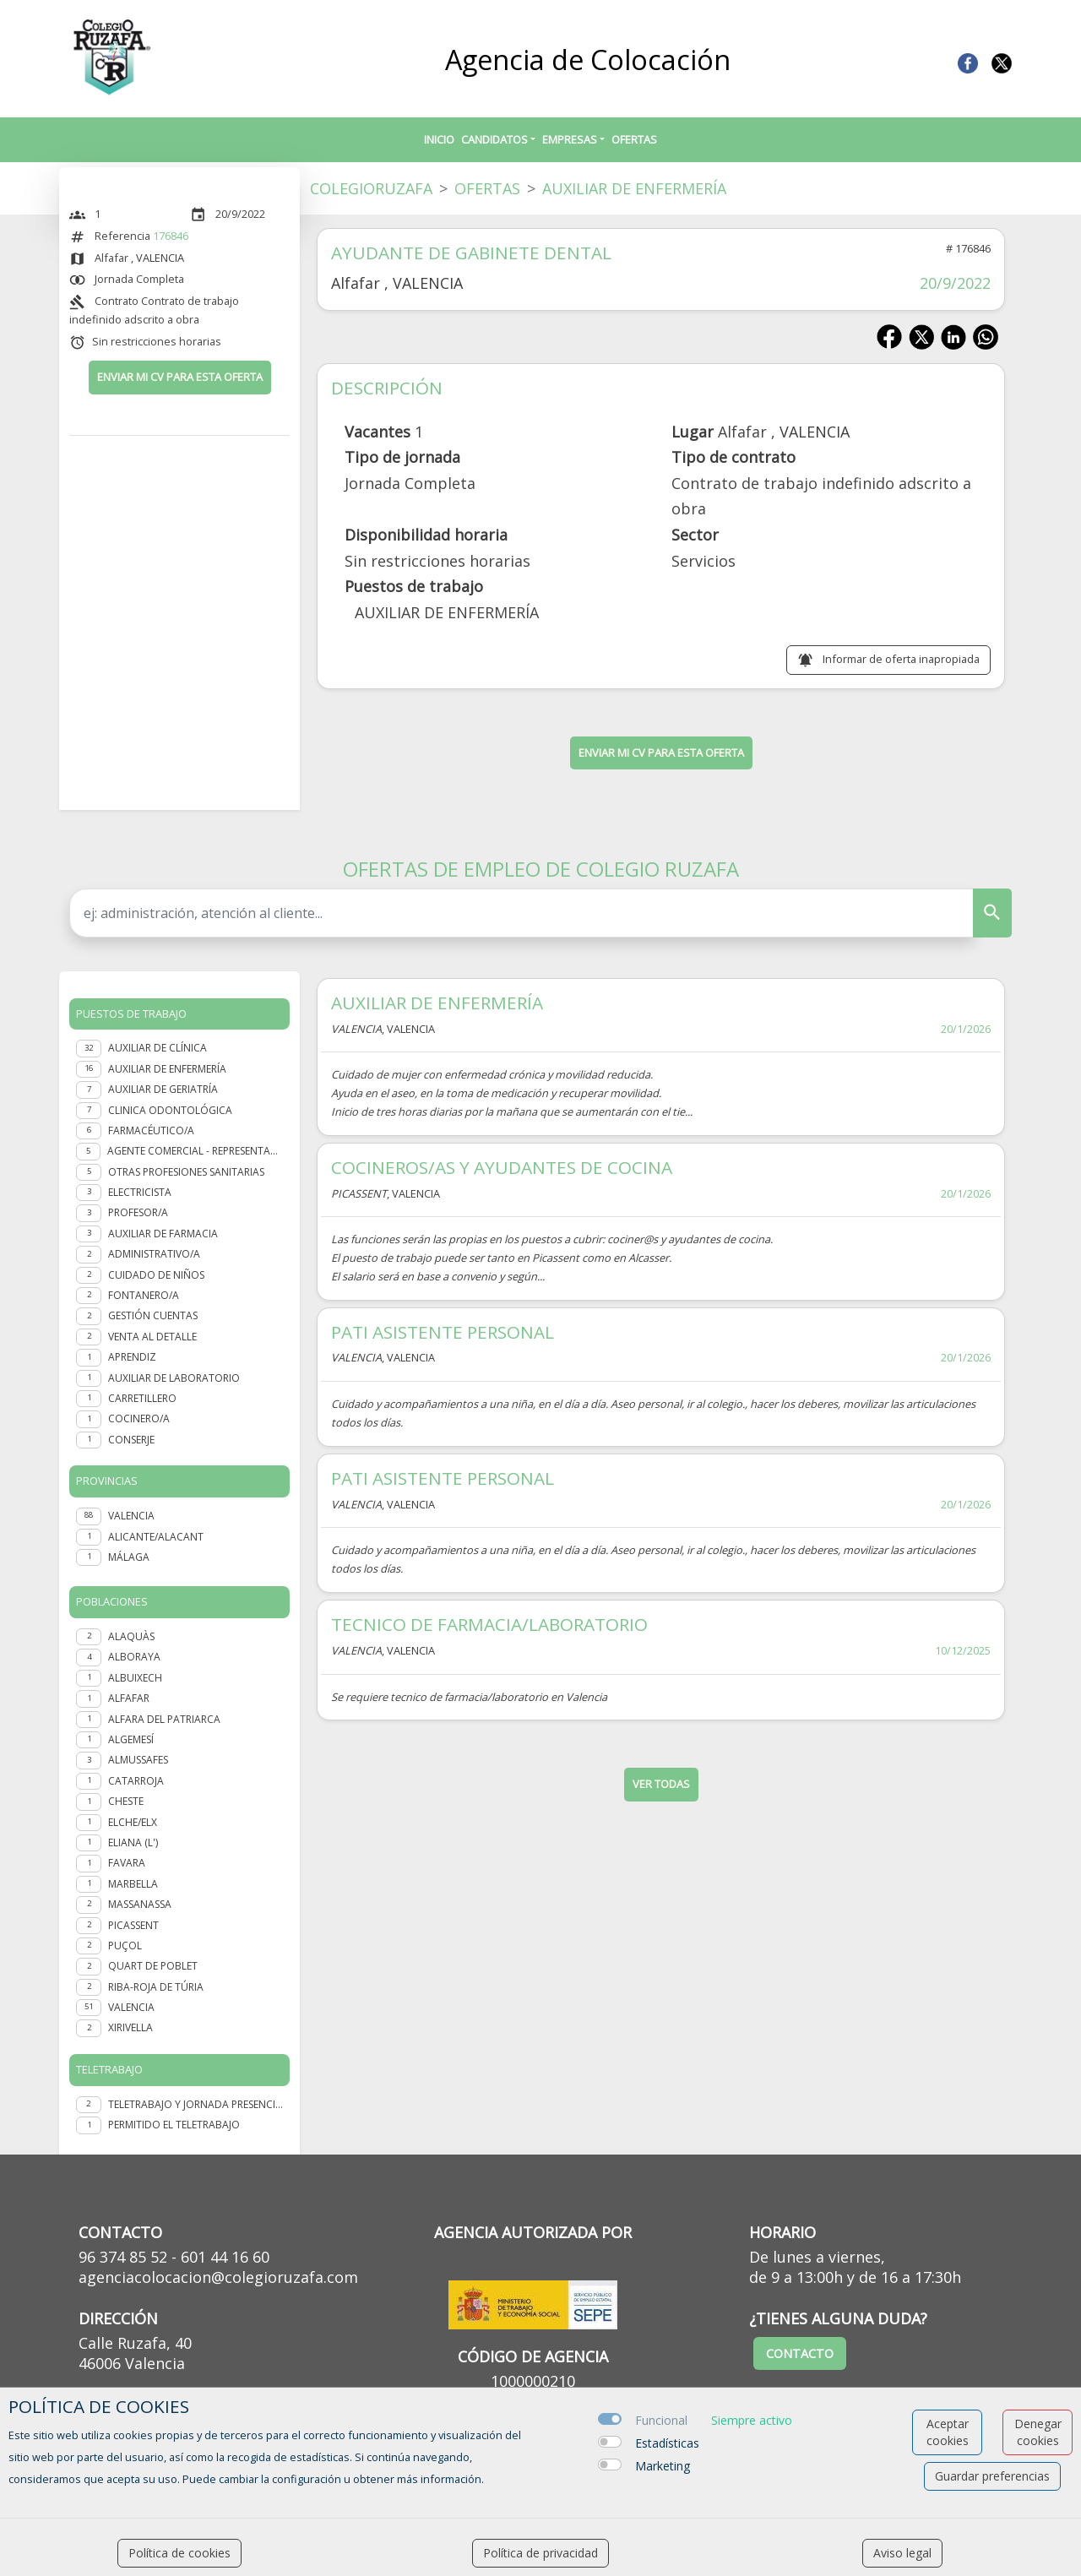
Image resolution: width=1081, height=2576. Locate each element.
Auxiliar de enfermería (167, 1069)
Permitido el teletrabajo (174, 2124)
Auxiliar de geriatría (163, 1089)
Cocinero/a (139, 1418)
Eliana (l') (133, 1842)
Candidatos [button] (494, 139)
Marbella (133, 1884)
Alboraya (134, 1656)
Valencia (131, 2007)
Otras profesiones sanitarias (186, 1172)
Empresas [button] (569, 139)
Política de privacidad (540, 2553)
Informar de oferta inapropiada (901, 658)
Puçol (125, 1945)
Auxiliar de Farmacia (163, 1233)
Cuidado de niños (156, 1275)
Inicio (439, 139)
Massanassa (139, 1904)
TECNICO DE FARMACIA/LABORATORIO (489, 1624)
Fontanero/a (143, 1295)
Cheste (126, 1801)
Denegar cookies (1038, 2432)
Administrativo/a (154, 1254)
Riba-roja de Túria (156, 1987)
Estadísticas (667, 2443)
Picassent (133, 1925)
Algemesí (131, 1739)
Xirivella (130, 2027)
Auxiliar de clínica (157, 1048)
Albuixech (135, 1678)
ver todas (661, 1783)
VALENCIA (131, 1515)
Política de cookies (179, 2553)
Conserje (131, 1439)
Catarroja (136, 1781)
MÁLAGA (128, 1557)
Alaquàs (131, 1636)
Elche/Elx (132, 1822)
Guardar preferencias (992, 2476)
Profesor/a (138, 1212)
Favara (126, 1863)
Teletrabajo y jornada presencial (195, 2104)
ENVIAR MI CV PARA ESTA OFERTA (180, 376)
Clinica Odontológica (170, 1110)
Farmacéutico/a (151, 1130)
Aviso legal (902, 2553)
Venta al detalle (152, 1336)
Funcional (661, 2420)
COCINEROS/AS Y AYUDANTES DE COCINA (501, 1167)
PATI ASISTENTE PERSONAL (442, 1332)
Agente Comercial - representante (195, 1151)
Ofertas (634, 139)
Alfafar (128, 1698)
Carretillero (142, 1398)
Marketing (662, 2466)
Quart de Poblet (153, 1966)
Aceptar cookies (947, 2432)
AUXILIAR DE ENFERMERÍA (437, 1002)
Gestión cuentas (153, 1315)
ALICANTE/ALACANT (156, 1537)
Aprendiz (132, 1357)
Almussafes (138, 1760)
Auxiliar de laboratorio (174, 1378)
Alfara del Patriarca (164, 1719)
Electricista (139, 1192)
